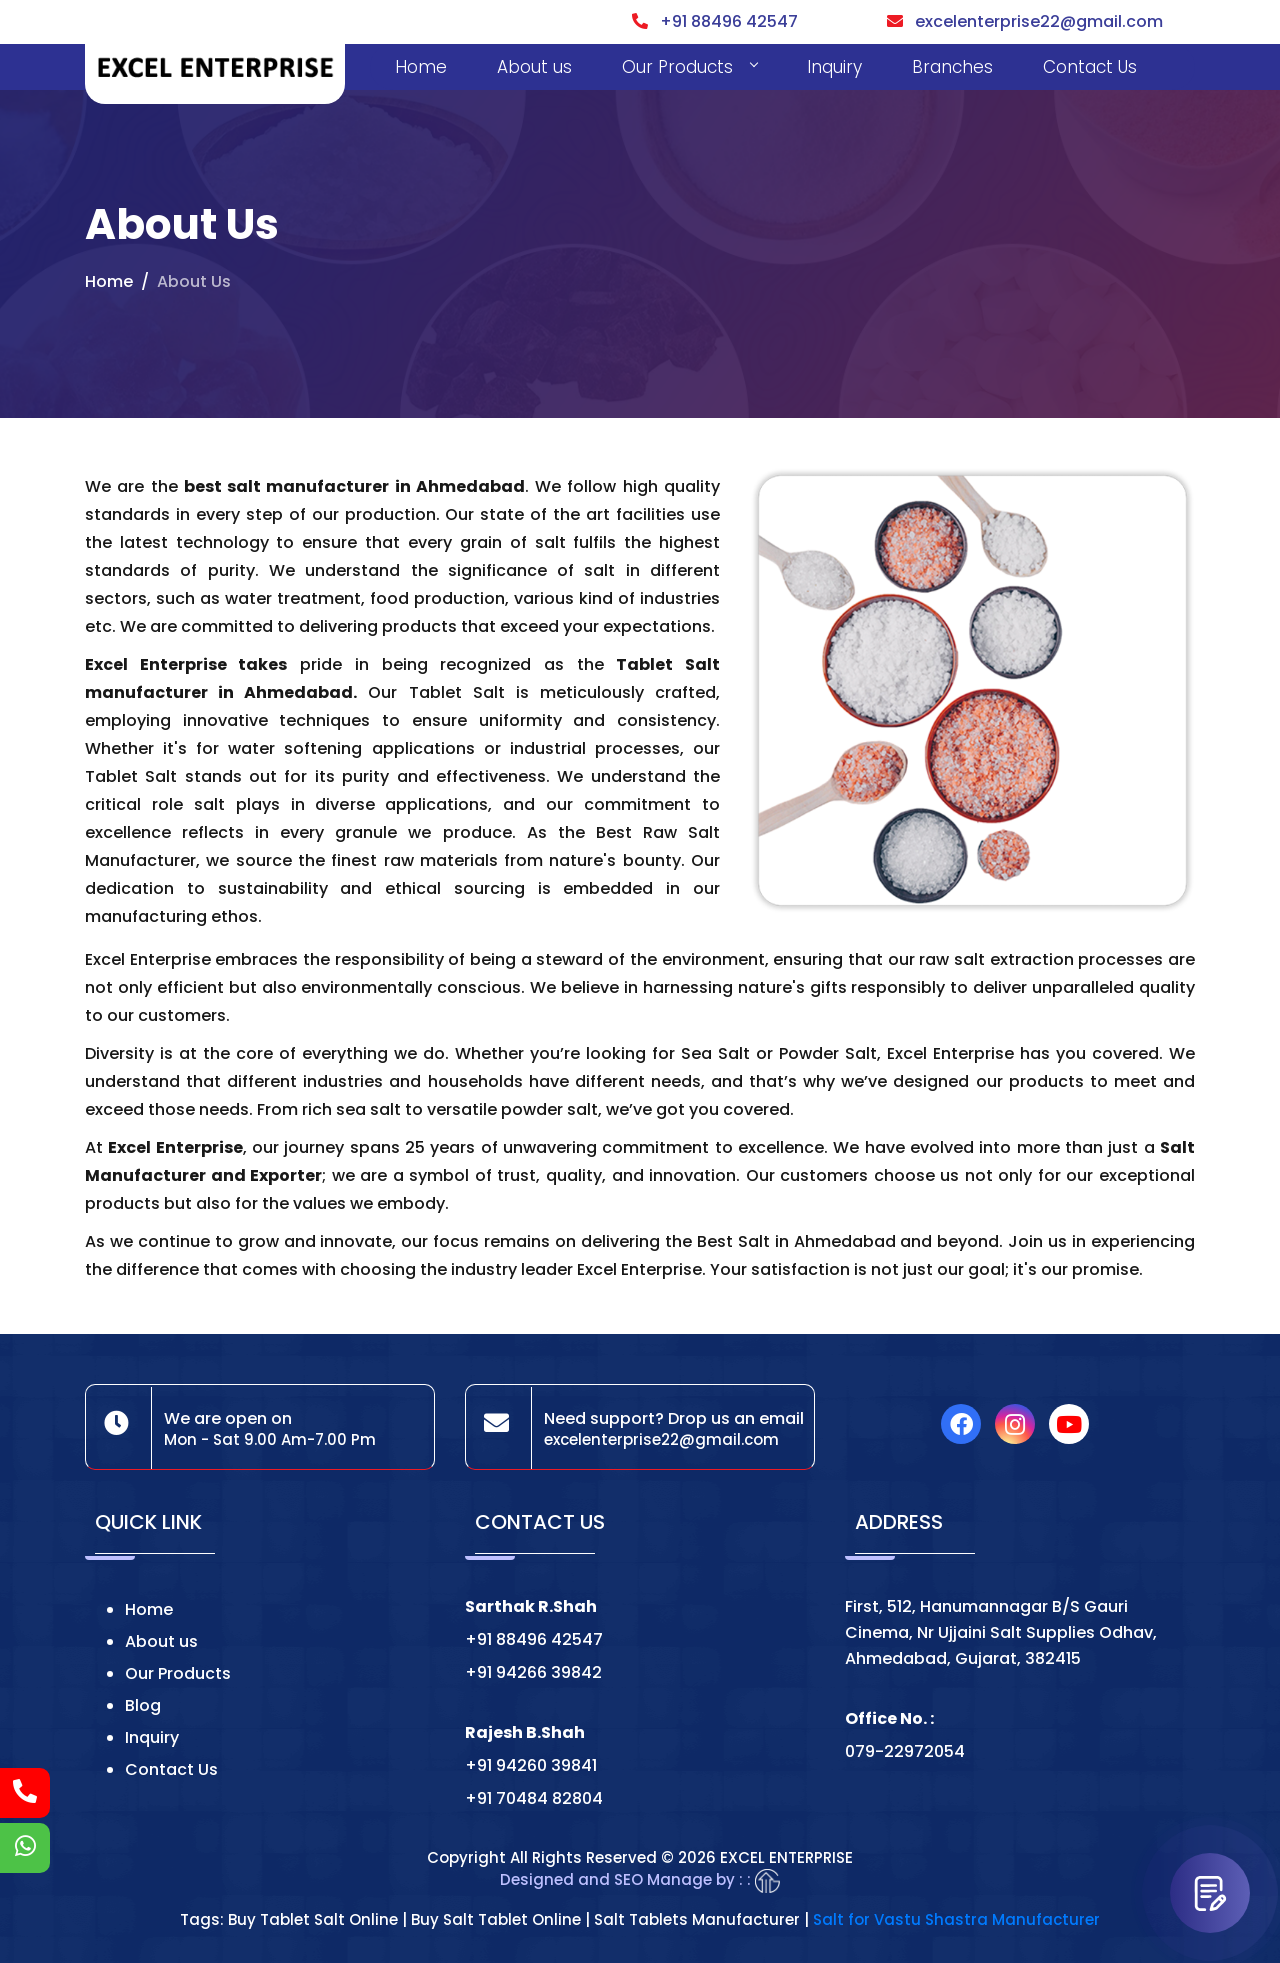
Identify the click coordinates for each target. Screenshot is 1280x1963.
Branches (952, 67)
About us (534, 67)
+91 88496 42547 (715, 21)
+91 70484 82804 (534, 1798)
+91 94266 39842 (533, 1672)
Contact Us (1090, 67)
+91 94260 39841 (531, 1765)
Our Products (689, 67)
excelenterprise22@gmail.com (1025, 21)
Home (421, 67)
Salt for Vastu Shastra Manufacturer (956, 1919)
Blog (143, 1705)
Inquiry (834, 67)
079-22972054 (905, 1751)
